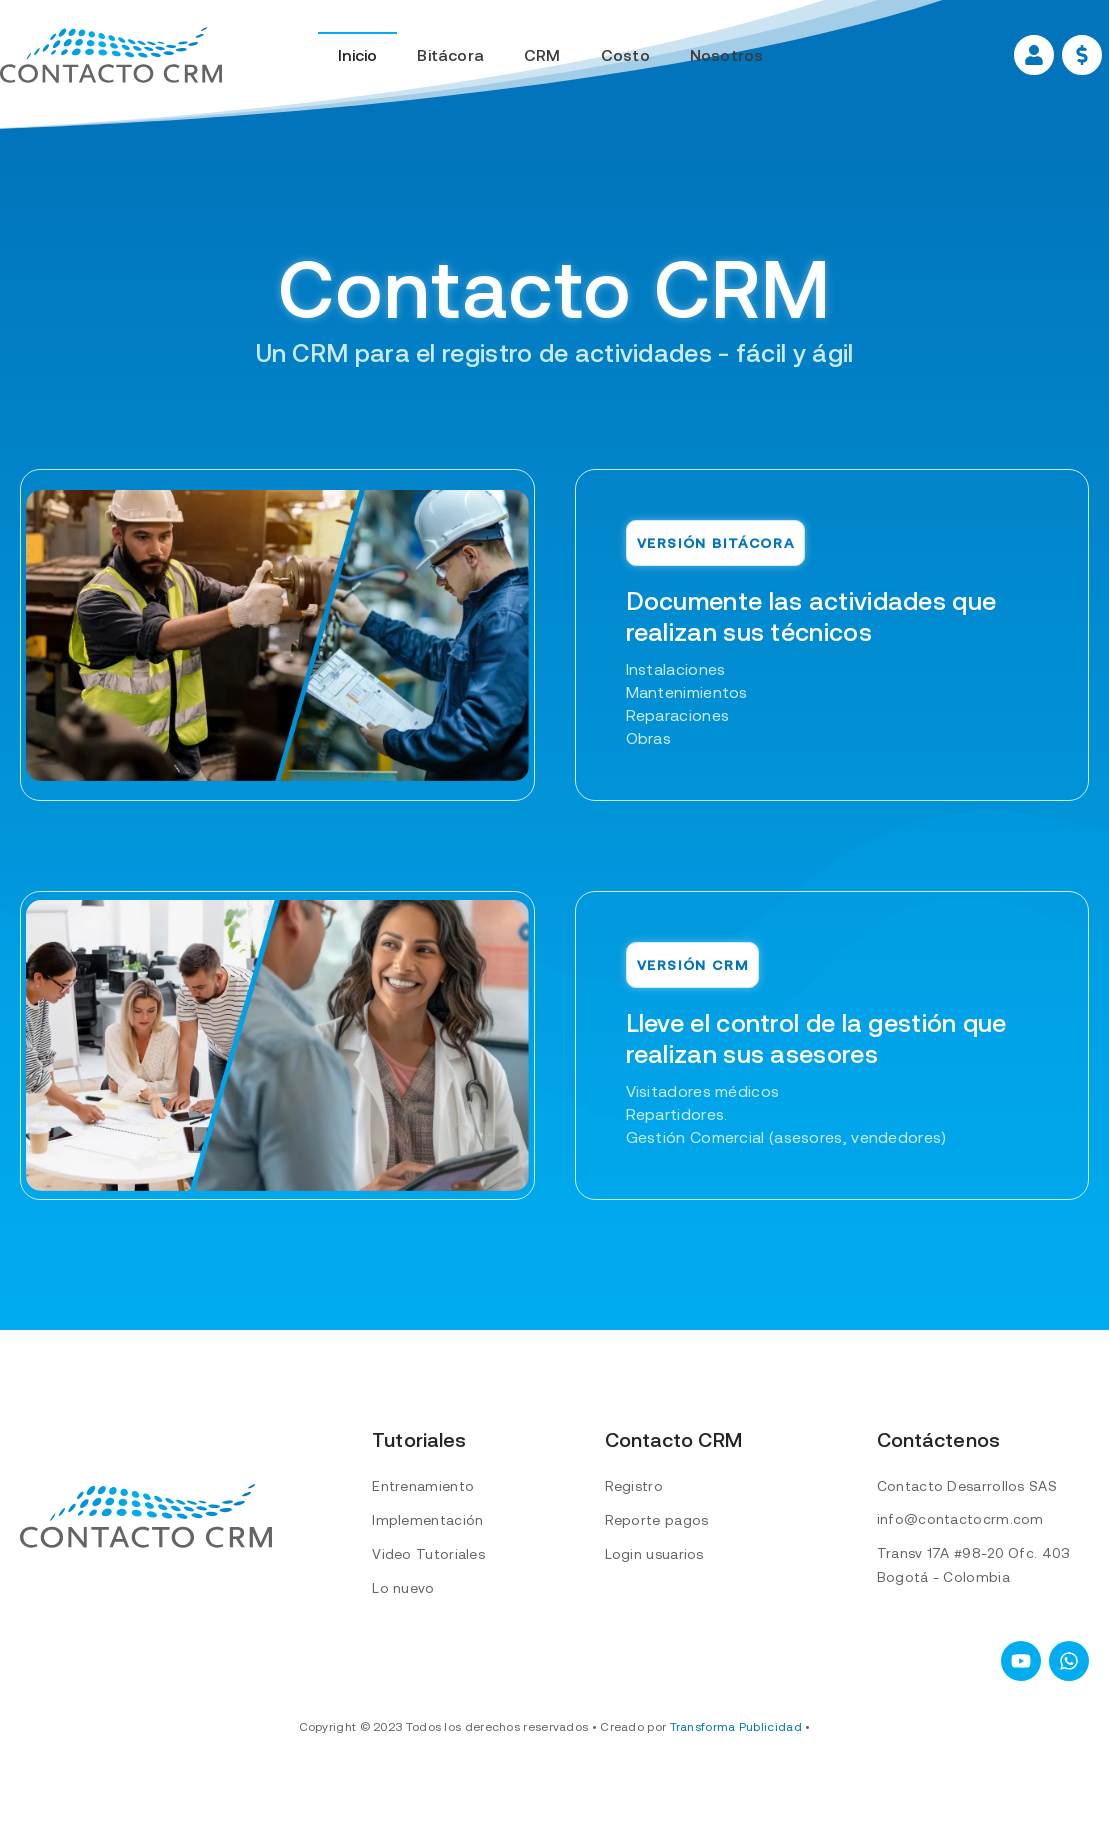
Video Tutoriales (428, 1554)
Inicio (357, 55)
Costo (625, 55)
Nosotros (727, 55)
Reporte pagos (657, 1520)
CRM (542, 55)
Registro (634, 1486)
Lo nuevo (403, 1588)
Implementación (427, 1520)
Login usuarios (654, 1554)
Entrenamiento (423, 1486)
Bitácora (450, 55)
